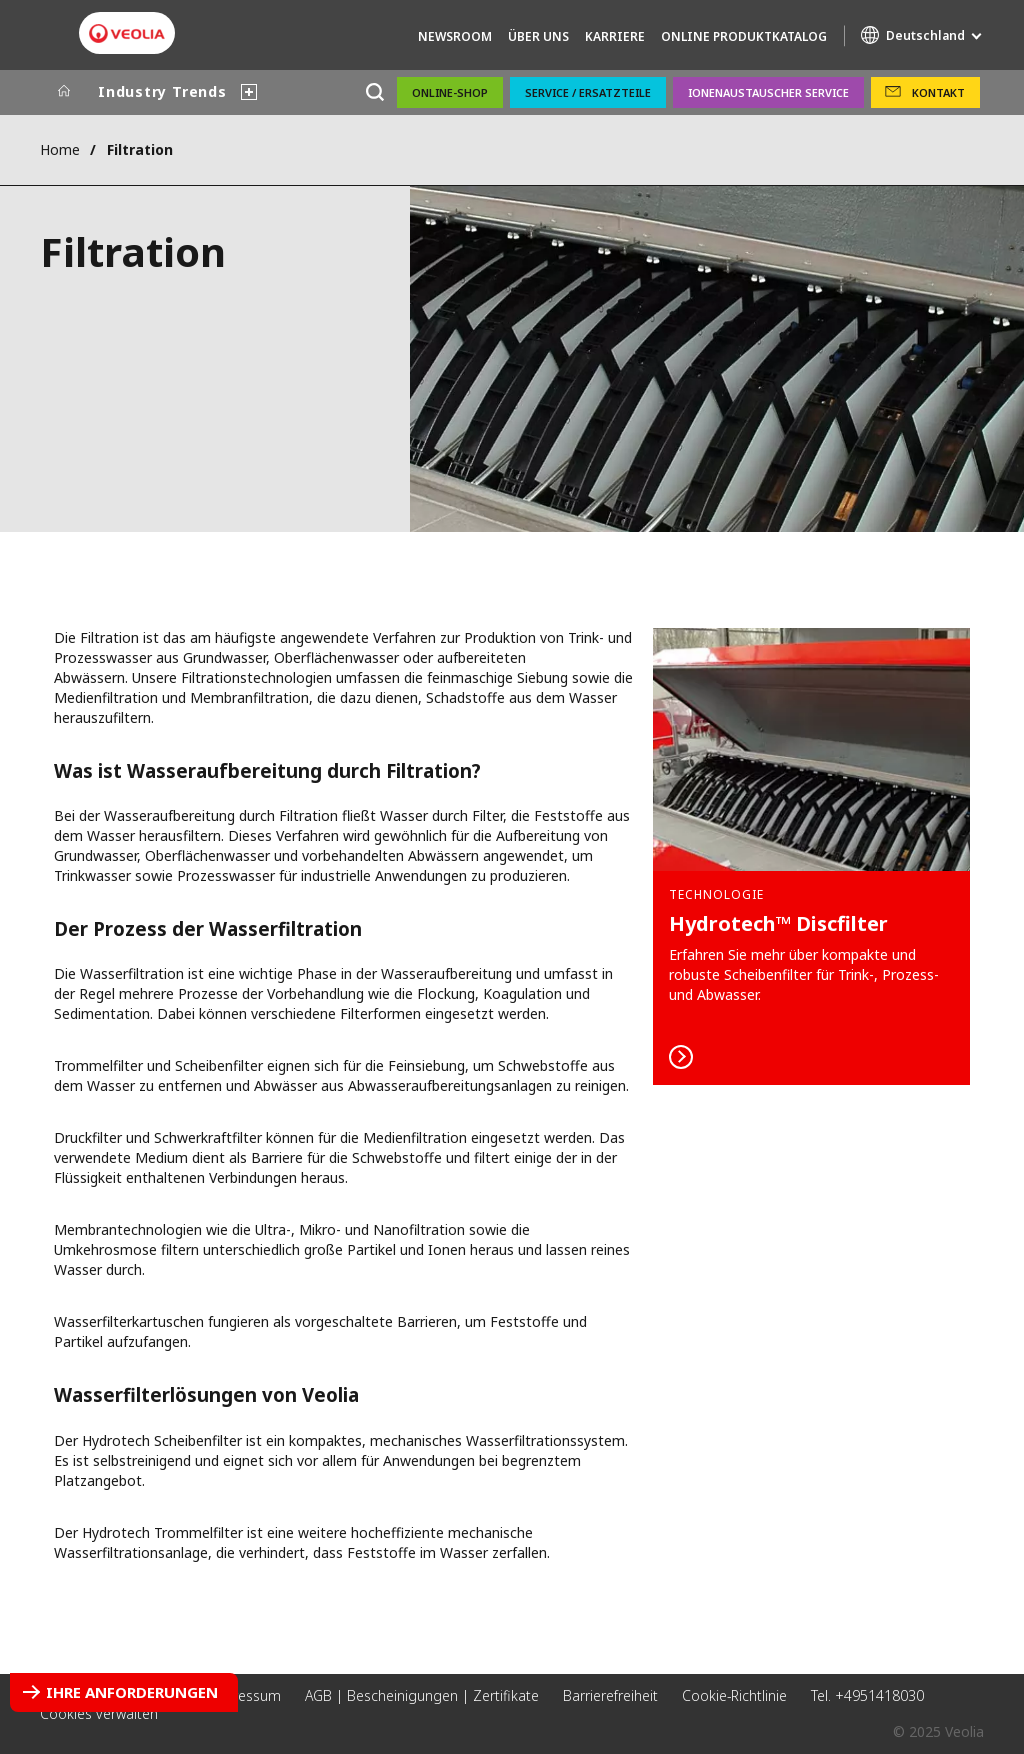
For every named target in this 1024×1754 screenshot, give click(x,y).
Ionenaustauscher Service (768, 92)
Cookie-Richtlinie (734, 1695)
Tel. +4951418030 (867, 1695)
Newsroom (455, 36)
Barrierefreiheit (610, 1695)
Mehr (811, 856)
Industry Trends (162, 91)
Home (60, 149)
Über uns (538, 36)
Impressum (243, 1695)
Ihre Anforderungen (132, 1692)
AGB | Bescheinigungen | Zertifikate (422, 1695)
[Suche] (374, 92)
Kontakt (938, 92)
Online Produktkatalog (744, 36)
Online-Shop (450, 92)
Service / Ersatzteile (588, 92)
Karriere (615, 36)
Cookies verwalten (99, 1713)
